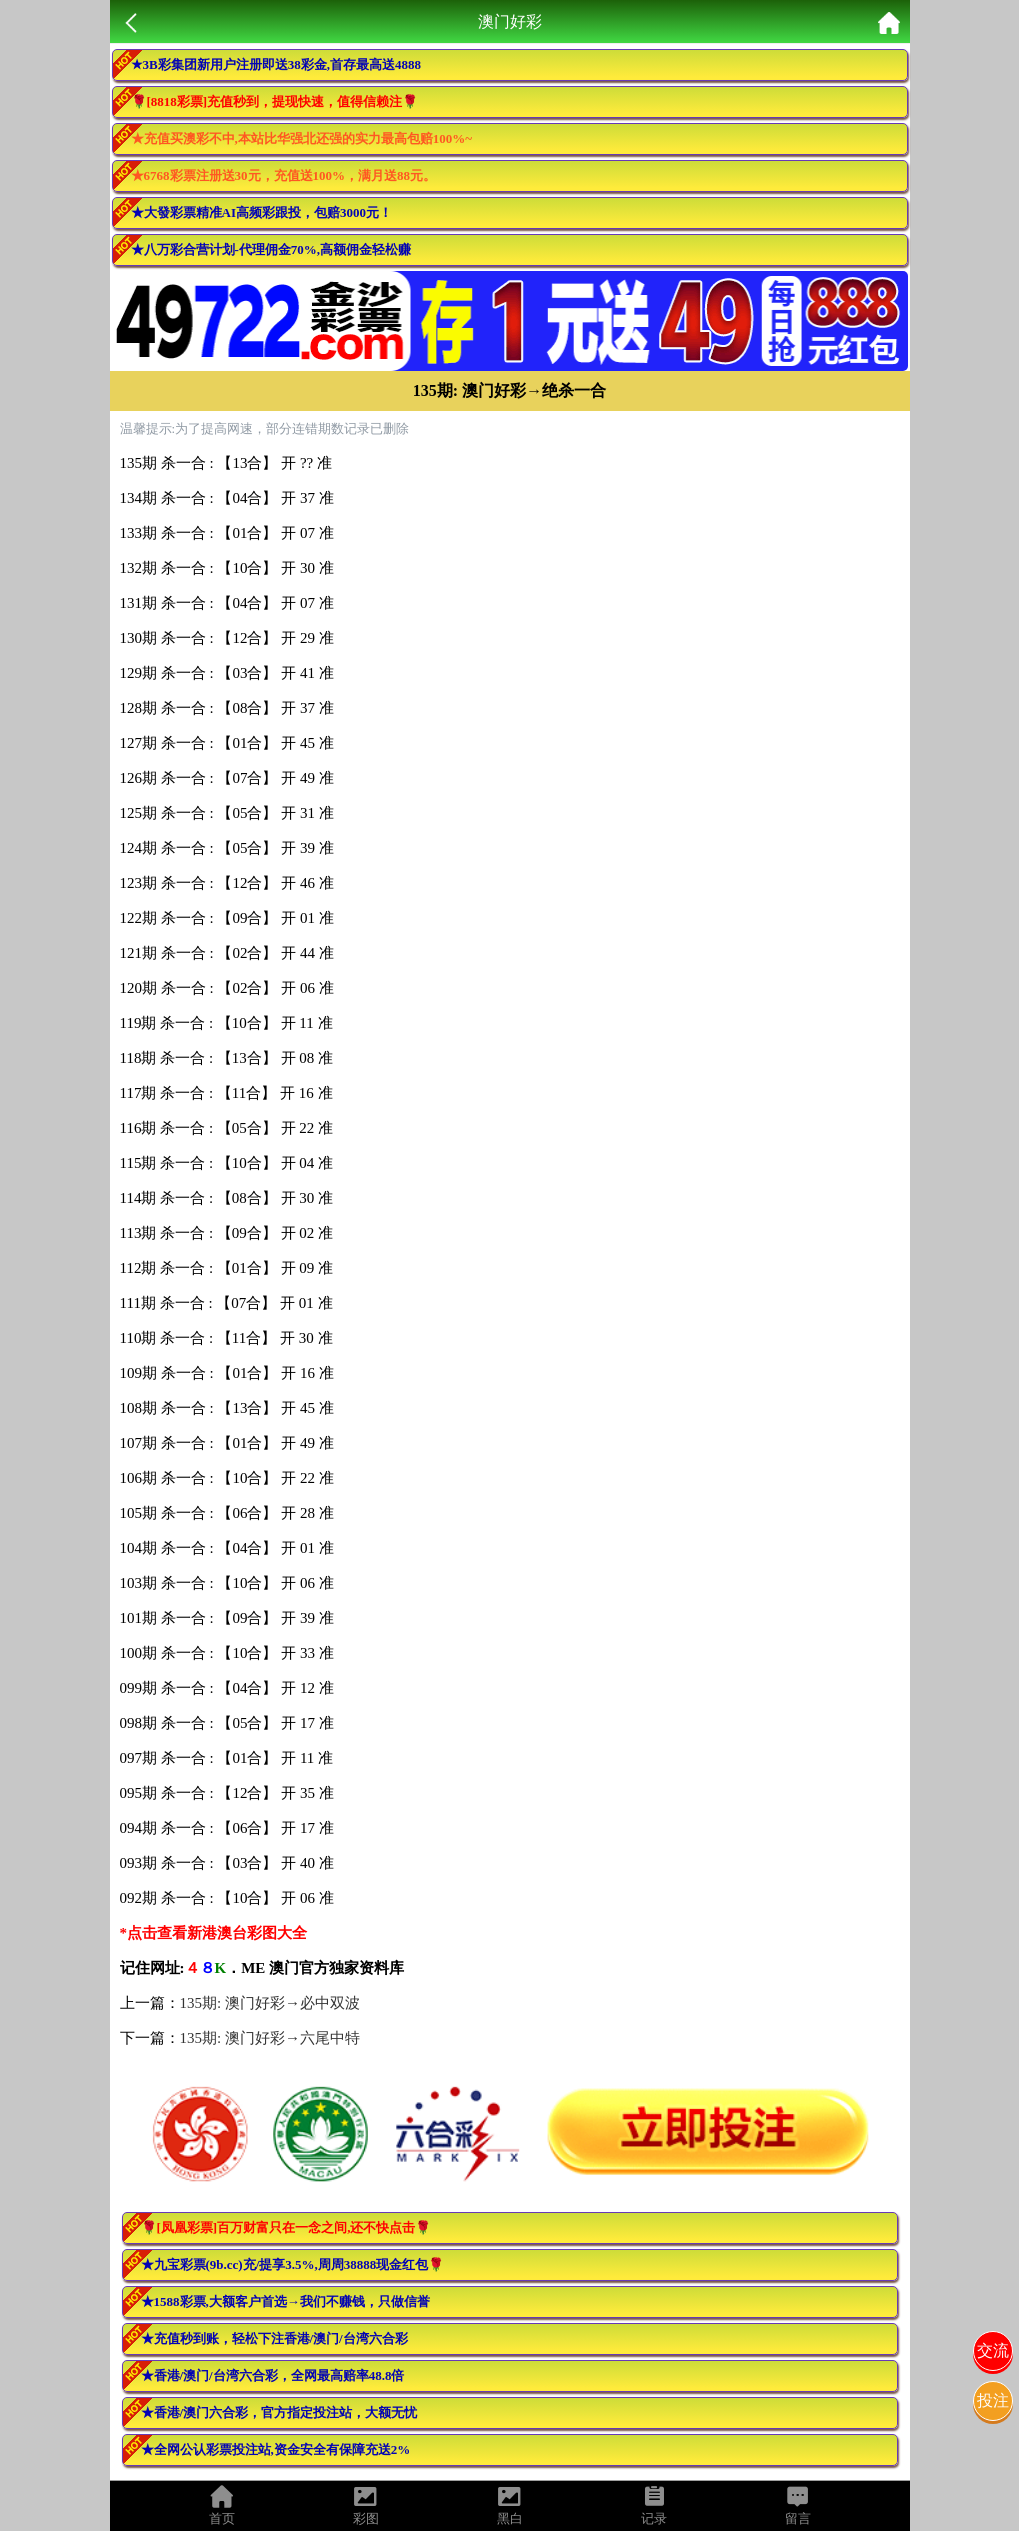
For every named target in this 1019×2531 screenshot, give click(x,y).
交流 (993, 2350)
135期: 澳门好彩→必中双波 (270, 2003)
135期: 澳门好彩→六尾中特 (270, 2038)
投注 (993, 2400)
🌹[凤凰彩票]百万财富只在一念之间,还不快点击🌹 (286, 2227)
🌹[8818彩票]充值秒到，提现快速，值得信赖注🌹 (275, 101)
